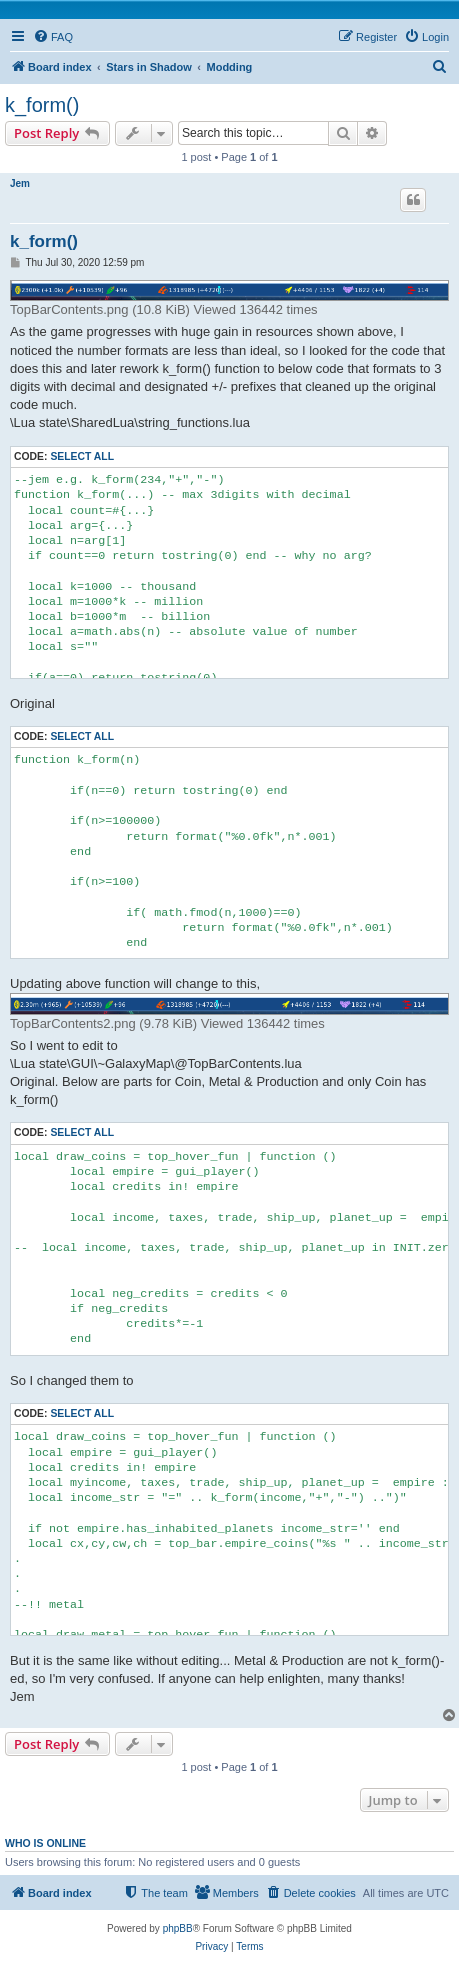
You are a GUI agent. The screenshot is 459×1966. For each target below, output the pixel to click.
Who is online (45, 1843)
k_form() (42, 105)
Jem (20, 183)
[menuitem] (53, 37)
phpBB (178, 1928)
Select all (82, 456)
